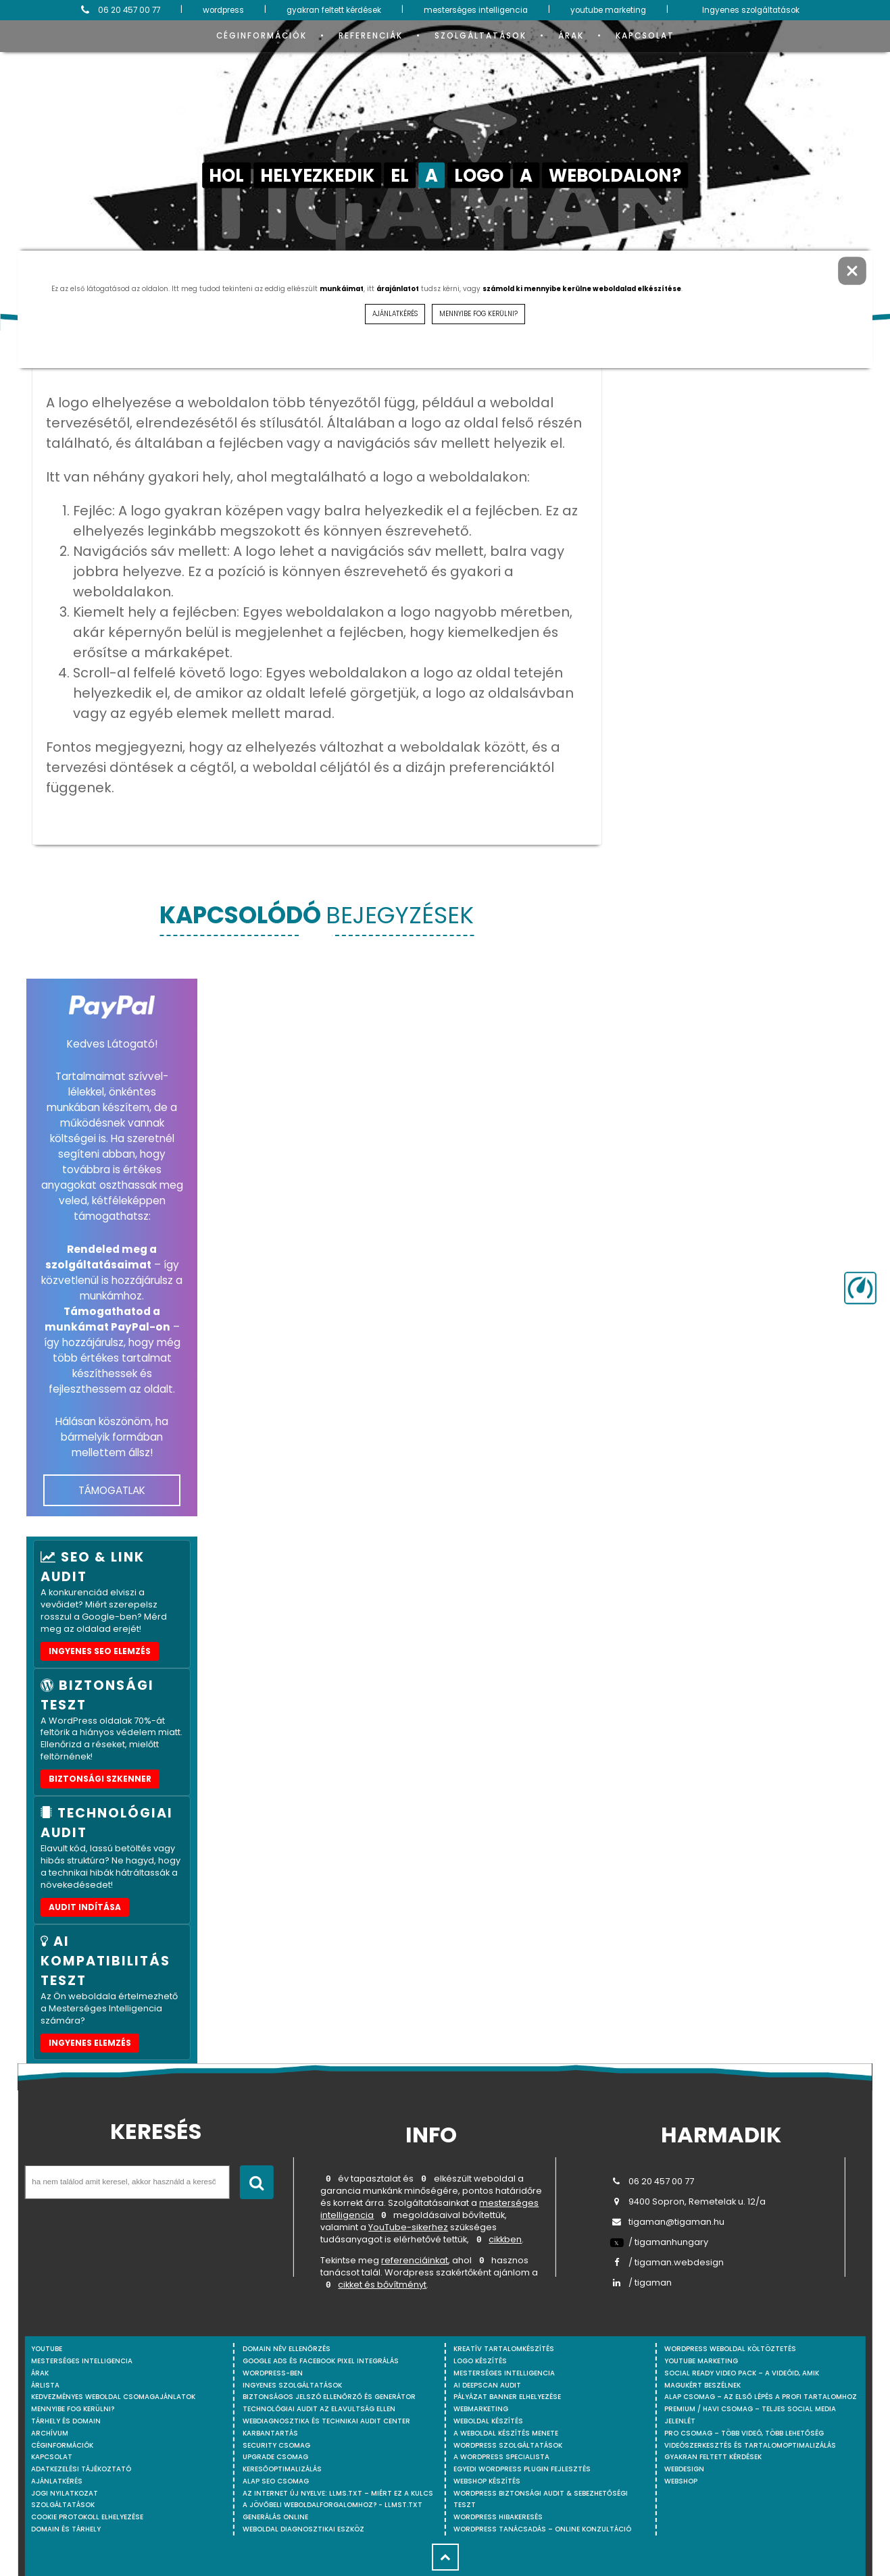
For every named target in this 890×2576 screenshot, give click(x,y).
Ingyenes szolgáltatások (750, 10)
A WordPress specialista (501, 2456)
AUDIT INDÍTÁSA (85, 1907)
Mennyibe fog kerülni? (72, 2408)
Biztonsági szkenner (100, 1778)
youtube (46, 2348)
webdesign (684, 2469)
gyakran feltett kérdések (334, 10)
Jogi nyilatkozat (64, 2493)
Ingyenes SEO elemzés (100, 1651)
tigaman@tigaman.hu (667, 2221)
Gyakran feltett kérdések (713, 2456)
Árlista (45, 2385)
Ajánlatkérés (56, 2481)
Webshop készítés (486, 2481)
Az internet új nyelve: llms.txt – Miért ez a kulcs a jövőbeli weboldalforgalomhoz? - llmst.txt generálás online (338, 2505)
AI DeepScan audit (487, 2385)
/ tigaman (641, 2282)
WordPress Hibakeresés (498, 2517)
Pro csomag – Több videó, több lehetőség (744, 2433)
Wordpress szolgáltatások (507, 2445)
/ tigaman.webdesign (667, 2262)
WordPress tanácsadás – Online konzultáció (542, 2529)
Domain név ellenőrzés (286, 2348)
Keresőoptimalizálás (282, 2469)
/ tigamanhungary (659, 2242)
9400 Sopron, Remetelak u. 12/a (688, 2201)
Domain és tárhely (66, 2529)
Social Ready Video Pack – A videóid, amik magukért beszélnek (741, 2379)
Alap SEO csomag (276, 2481)
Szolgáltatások (480, 35)
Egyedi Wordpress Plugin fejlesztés (522, 2469)
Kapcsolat (645, 35)
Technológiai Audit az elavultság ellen (319, 2408)
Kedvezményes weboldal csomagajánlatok (113, 2396)
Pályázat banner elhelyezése (507, 2396)
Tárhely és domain (66, 2421)
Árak (571, 35)
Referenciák (371, 35)
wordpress (223, 10)
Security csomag (276, 2445)
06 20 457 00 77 (118, 10)
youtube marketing (608, 10)
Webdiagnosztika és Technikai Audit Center (326, 2421)
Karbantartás (270, 2433)
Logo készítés (480, 2360)
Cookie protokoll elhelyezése (87, 2517)
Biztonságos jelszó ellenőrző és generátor (329, 2396)
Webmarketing (480, 2408)
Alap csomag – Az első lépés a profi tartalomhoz (760, 2396)
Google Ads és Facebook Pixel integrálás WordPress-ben (321, 2366)
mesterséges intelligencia (476, 10)
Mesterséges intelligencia (504, 2373)
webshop (680, 2481)
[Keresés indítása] (257, 2182)
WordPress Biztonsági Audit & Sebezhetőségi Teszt (540, 2499)
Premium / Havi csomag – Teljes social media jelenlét (750, 2414)
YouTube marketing (701, 2360)
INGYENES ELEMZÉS (90, 2043)
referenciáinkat (414, 2263)
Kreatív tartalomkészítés (503, 2348)
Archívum (49, 2433)
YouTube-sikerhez (408, 2228)
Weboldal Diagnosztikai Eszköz (303, 2529)
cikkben (505, 2241)
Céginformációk (261, 35)
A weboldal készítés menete (505, 2433)
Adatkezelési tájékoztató (81, 2469)
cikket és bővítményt (382, 2288)
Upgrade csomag (275, 2456)
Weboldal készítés (488, 2421)
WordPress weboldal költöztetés (730, 2348)
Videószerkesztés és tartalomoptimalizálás (750, 2445)
